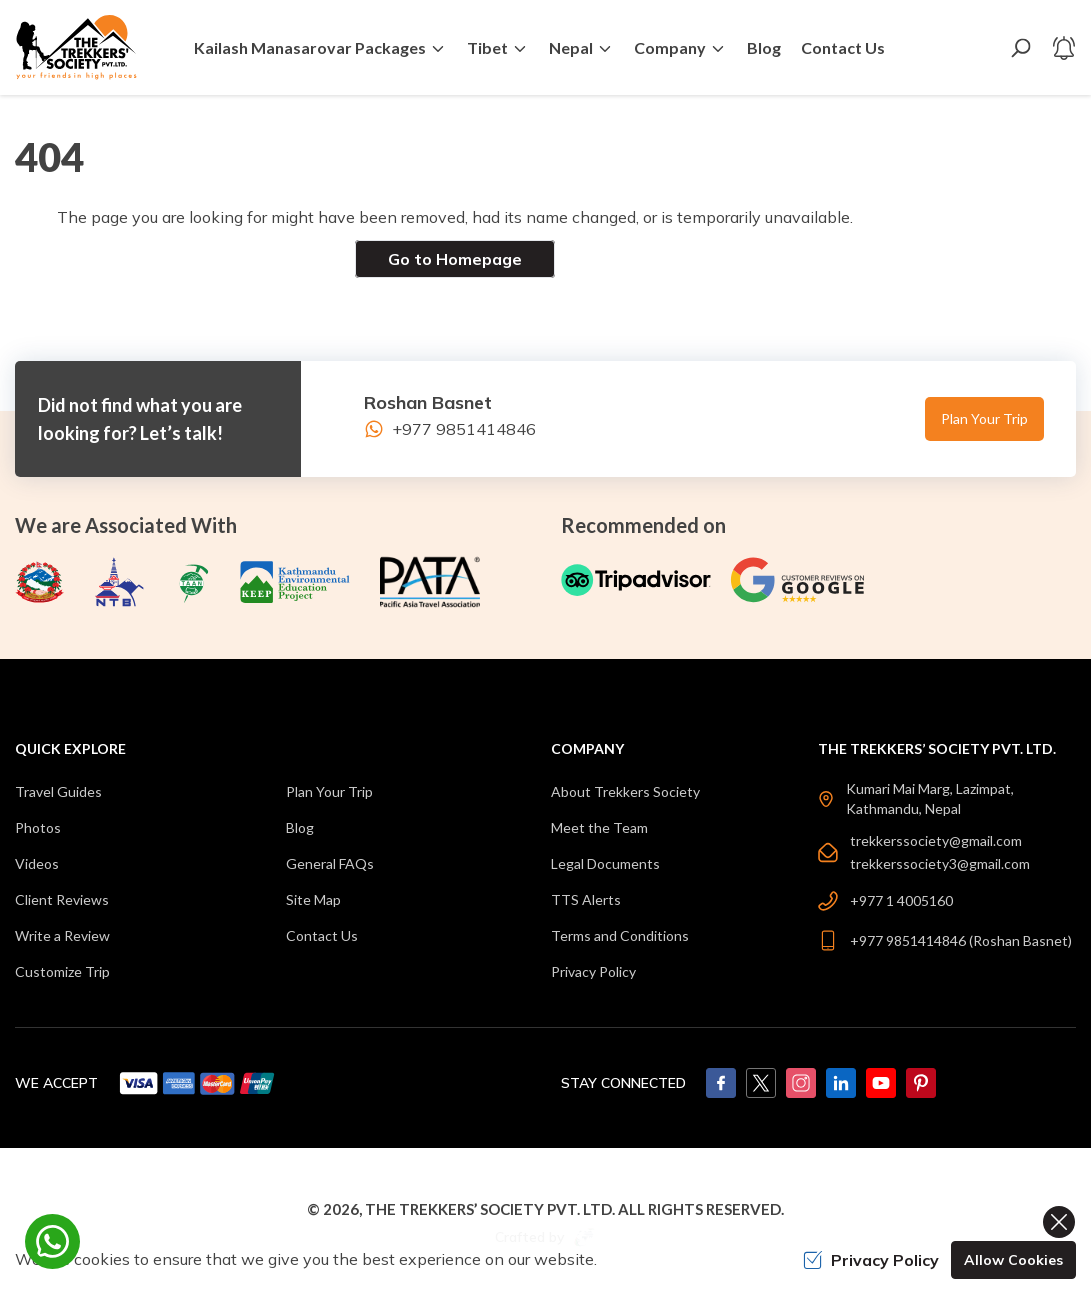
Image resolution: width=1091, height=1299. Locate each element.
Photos (38, 827)
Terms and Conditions (620, 935)
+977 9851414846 (450, 429)
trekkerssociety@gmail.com (936, 840)
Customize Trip (62, 971)
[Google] (802, 580)
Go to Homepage (455, 259)
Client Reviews (62, 899)
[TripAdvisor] (636, 580)
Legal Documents (605, 863)
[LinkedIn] (841, 1083)
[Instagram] (801, 1083)
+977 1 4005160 (901, 900)
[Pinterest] (921, 1083)
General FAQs (330, 863)
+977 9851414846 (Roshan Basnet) (961, 940)
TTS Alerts (586, 899)
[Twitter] (761, 1083)
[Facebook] (721, 1083)
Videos (37, 863)
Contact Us (843, 47)
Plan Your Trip (984, 418)
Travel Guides (58, 791)
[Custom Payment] (198, 1083)
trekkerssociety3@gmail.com (940, 863)
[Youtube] (881, 1083)
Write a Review (62, 935)
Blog (764, 47)
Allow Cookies (1013, 1260)
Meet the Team (599, 827)
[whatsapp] (52, 1241)
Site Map (313, 899)
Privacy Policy (593, 971)
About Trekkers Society (625, 791)
